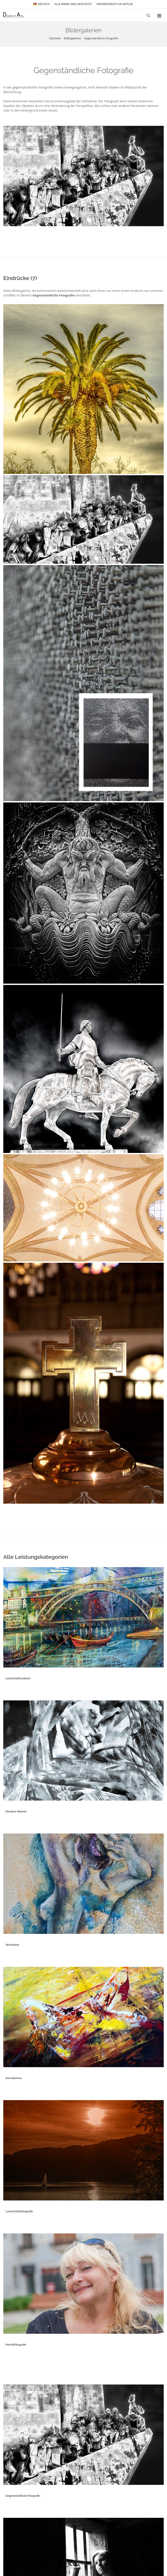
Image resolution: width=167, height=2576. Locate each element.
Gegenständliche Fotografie (101, 38)
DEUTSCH (41, 4)
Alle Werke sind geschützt (73, 4)
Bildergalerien (72, 38)
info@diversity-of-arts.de (115, 4)
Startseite (55, 38)
